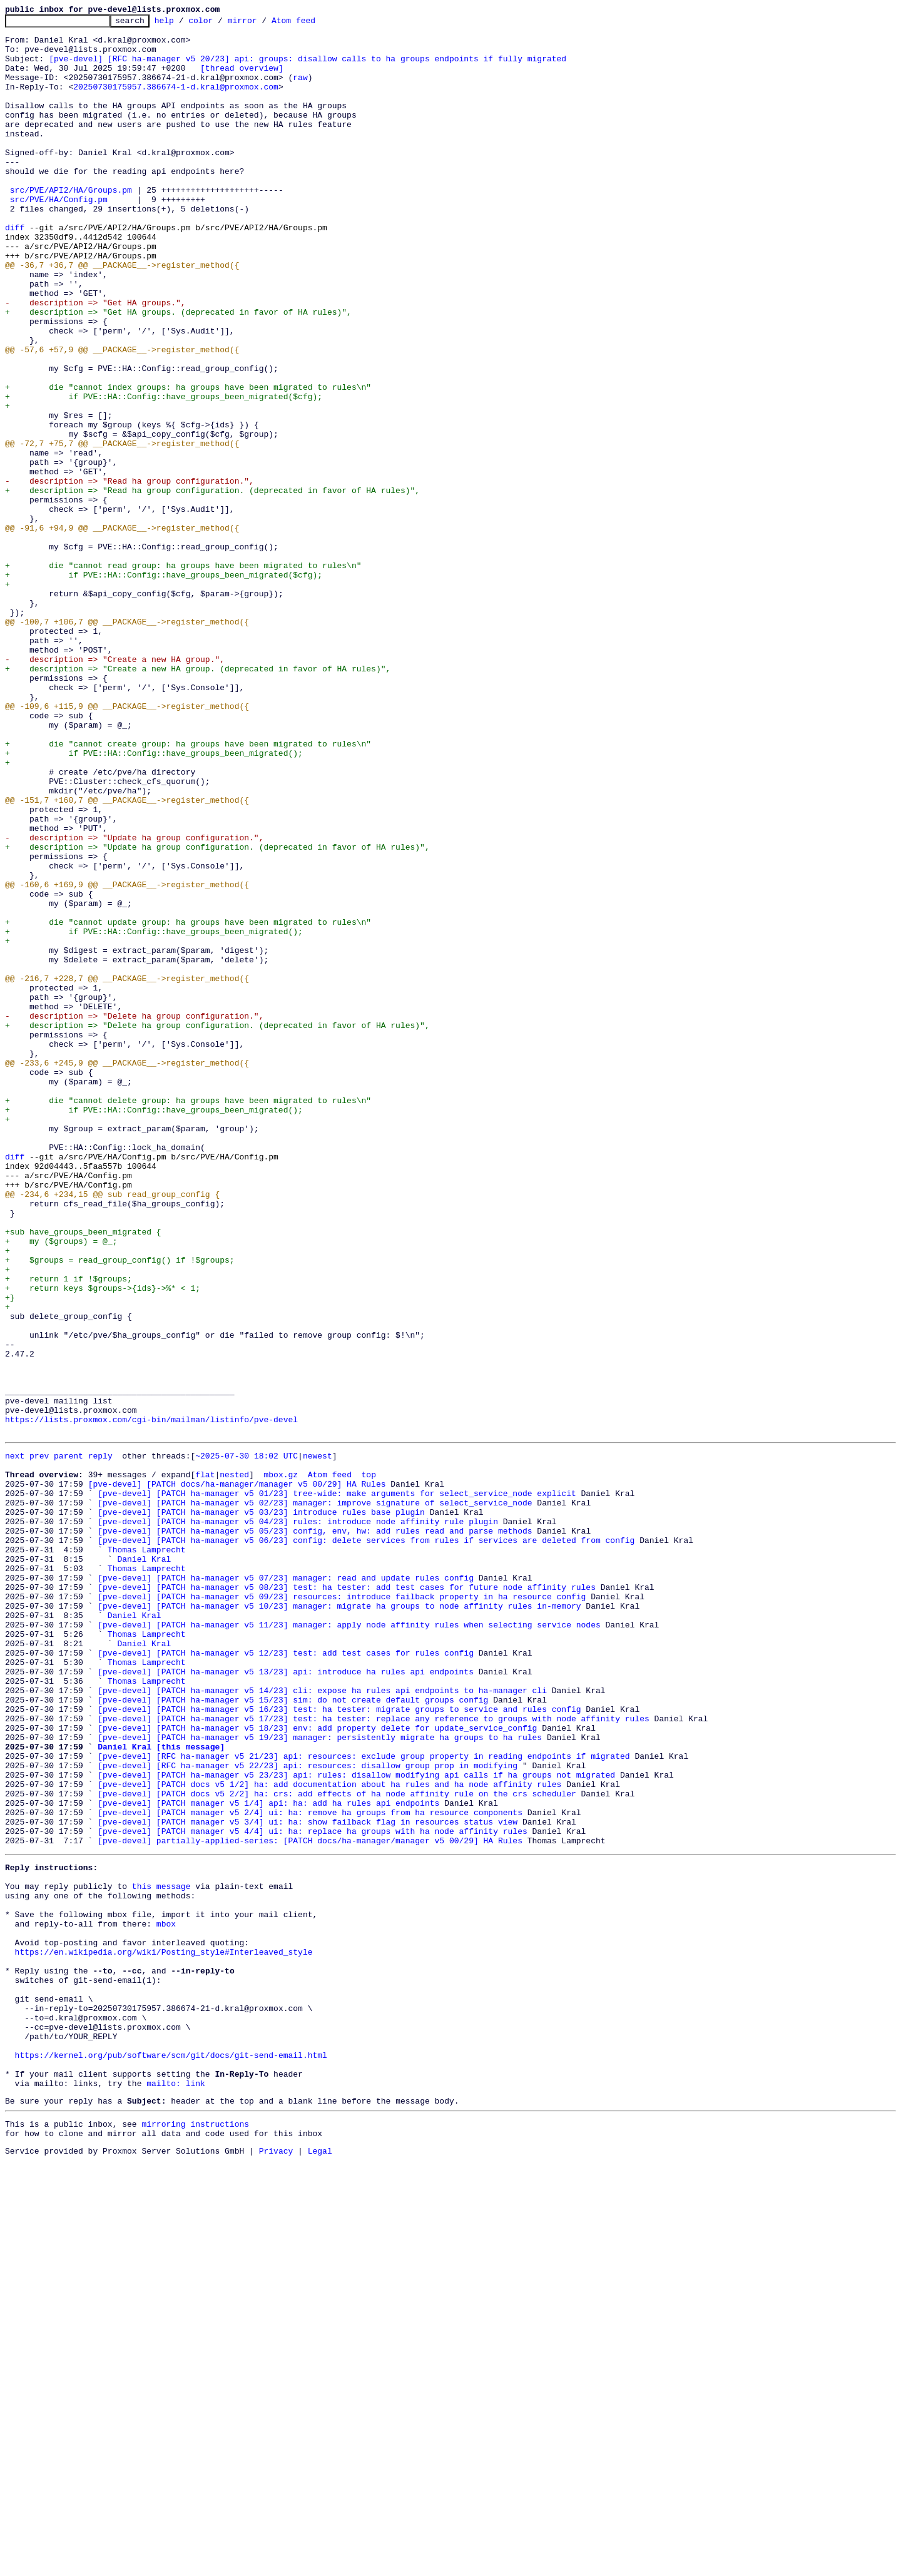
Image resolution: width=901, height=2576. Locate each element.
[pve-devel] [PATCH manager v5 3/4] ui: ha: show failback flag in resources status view (307, 2180)
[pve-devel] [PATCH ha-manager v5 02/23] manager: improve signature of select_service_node (315, 1797)
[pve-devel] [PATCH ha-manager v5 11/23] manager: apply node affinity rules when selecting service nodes (349, 1943)
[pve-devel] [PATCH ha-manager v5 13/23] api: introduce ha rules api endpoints (286, 1999)
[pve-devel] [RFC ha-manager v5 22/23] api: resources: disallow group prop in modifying (307, 2112)
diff (14, 270)
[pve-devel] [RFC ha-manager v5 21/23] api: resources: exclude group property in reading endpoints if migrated (363, 2101)
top (368, 1763)
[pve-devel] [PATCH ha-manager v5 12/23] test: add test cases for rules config (286, 1977)
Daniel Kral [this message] (161, 2089)
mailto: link (175, 2490)
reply (100, 1740)
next (14, 1740)
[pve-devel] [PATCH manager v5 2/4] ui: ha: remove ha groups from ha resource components (310, 2168)
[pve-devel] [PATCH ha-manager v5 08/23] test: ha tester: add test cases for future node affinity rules (347, 1898)
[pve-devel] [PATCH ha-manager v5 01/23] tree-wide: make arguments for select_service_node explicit (337, 1785)
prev (39, 1740)
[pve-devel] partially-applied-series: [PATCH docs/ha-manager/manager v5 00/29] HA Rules (310, 2202)
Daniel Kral (144, 1864)
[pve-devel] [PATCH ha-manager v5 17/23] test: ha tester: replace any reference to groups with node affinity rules (373, 2056)
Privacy (276, 2565)
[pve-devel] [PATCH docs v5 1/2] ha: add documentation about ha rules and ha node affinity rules (329, 2135)
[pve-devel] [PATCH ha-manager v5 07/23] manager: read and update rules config (286, 1887)
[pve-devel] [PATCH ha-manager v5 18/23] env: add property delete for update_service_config (317, 2067)
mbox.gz (280, 1763)
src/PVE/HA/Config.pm (59, 236)
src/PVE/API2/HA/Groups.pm (71, 225)
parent (68, 1740)
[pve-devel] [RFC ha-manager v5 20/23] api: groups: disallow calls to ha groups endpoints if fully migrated (307, 67)
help (183, 23)
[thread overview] (241, 78)
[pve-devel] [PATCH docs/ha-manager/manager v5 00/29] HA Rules (237, 1774)
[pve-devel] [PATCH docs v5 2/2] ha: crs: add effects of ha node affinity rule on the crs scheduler (337, 2146)
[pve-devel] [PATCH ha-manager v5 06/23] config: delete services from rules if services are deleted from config (366, 1842)
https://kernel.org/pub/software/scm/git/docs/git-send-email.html (171, 2456)
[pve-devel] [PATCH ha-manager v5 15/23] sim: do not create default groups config (293, 2033)
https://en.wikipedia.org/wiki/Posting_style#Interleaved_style (164, 2332)
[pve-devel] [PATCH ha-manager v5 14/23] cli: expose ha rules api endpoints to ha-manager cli (322, 2022)
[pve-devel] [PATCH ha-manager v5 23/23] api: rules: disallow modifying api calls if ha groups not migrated (356, 2123)
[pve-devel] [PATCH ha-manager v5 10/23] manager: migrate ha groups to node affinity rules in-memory (339, 1921)
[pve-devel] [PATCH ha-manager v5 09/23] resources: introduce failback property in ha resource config (342, 1909)
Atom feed (313, 23)
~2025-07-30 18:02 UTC (246, 1740)
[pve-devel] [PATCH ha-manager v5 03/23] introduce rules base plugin (261, 1808)
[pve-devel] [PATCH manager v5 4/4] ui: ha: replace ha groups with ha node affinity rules (312, 2191)
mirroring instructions (195, 2534)
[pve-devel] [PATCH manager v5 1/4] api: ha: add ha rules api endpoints (268, 2157)
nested (234, 1763)
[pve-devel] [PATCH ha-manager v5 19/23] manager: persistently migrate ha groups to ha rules (320, 2078)
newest (317, 1740)
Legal (320, 2565)
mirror (262, 23)
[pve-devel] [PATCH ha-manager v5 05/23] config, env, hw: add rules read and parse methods (315, 1830)
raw (300, 90)
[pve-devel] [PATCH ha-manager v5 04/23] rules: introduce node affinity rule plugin (298, 1819)
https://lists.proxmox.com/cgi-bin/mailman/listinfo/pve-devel (151, 1700)
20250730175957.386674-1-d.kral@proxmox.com (175, 101)
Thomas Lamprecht (147, 1853)
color (220, 23)
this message (161, 2253)
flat (205, 1763)
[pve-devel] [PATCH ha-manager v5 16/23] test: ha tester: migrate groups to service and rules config (339, 2044)
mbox (166, 2298)
